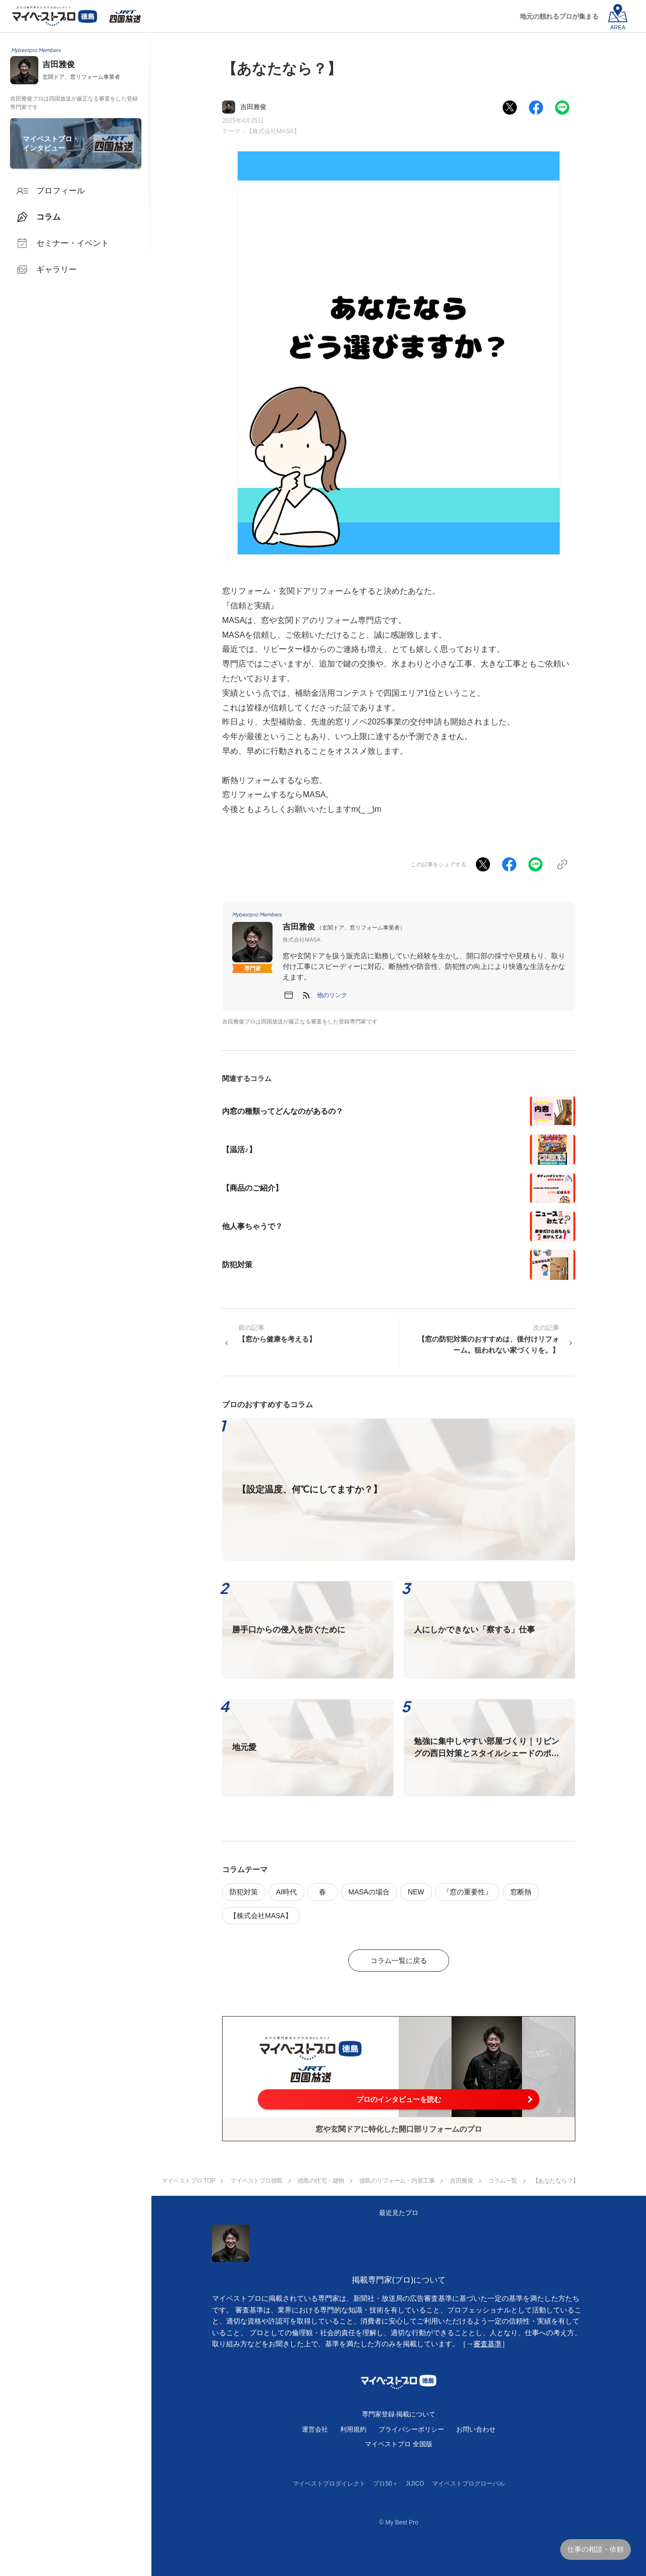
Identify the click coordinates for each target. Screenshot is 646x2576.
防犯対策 (244, 1892)
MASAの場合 (369, 1892)
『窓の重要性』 (467, 1892)
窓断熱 (520, 1892)
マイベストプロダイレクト (329, 2483)
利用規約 (353, 2429)
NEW (416, 1892)
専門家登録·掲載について (399, 2414)
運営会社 (315, 2429)
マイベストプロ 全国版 (399, 2444)
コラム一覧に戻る (398, 1960)
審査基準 (487, 2344)
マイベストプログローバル (468, 2483)
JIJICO (415, 2483)
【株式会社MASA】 (273, 131)
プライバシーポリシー (411, 2429)
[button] (332, 995)
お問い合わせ (476, 2429)
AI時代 (286, 1892)
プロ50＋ (385, 2483)
